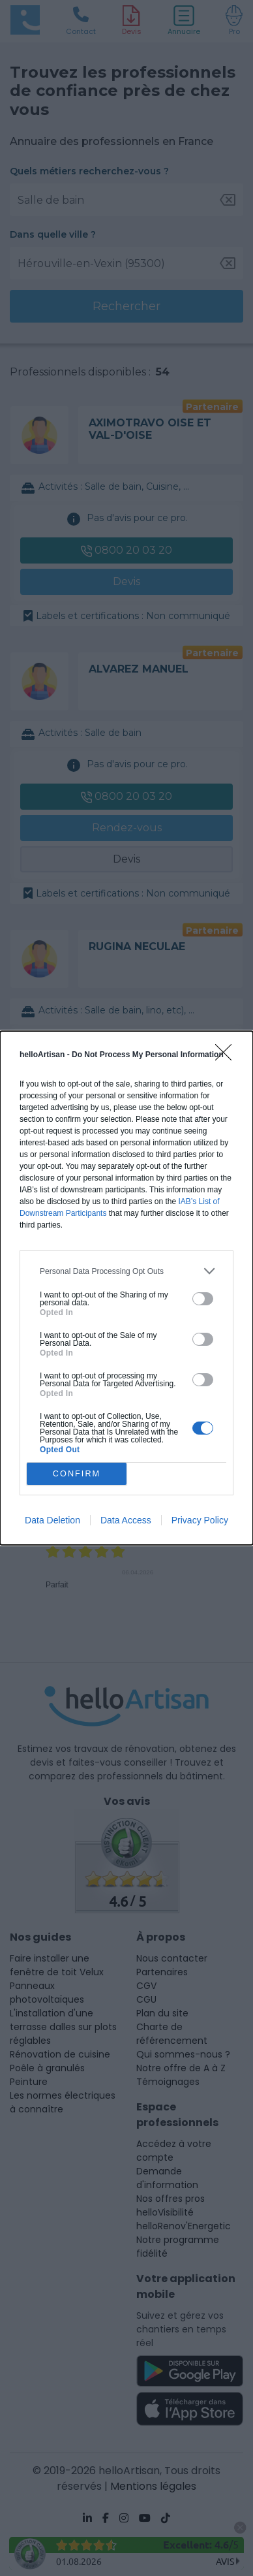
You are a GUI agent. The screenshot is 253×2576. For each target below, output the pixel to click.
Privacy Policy (199, 1520)
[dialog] (126, 1288)
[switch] (202, 1298)
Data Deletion (52, 1520)
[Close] (227, 1056)
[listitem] (126, 1271)
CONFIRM (76, 1474)
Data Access (125, 1520)
